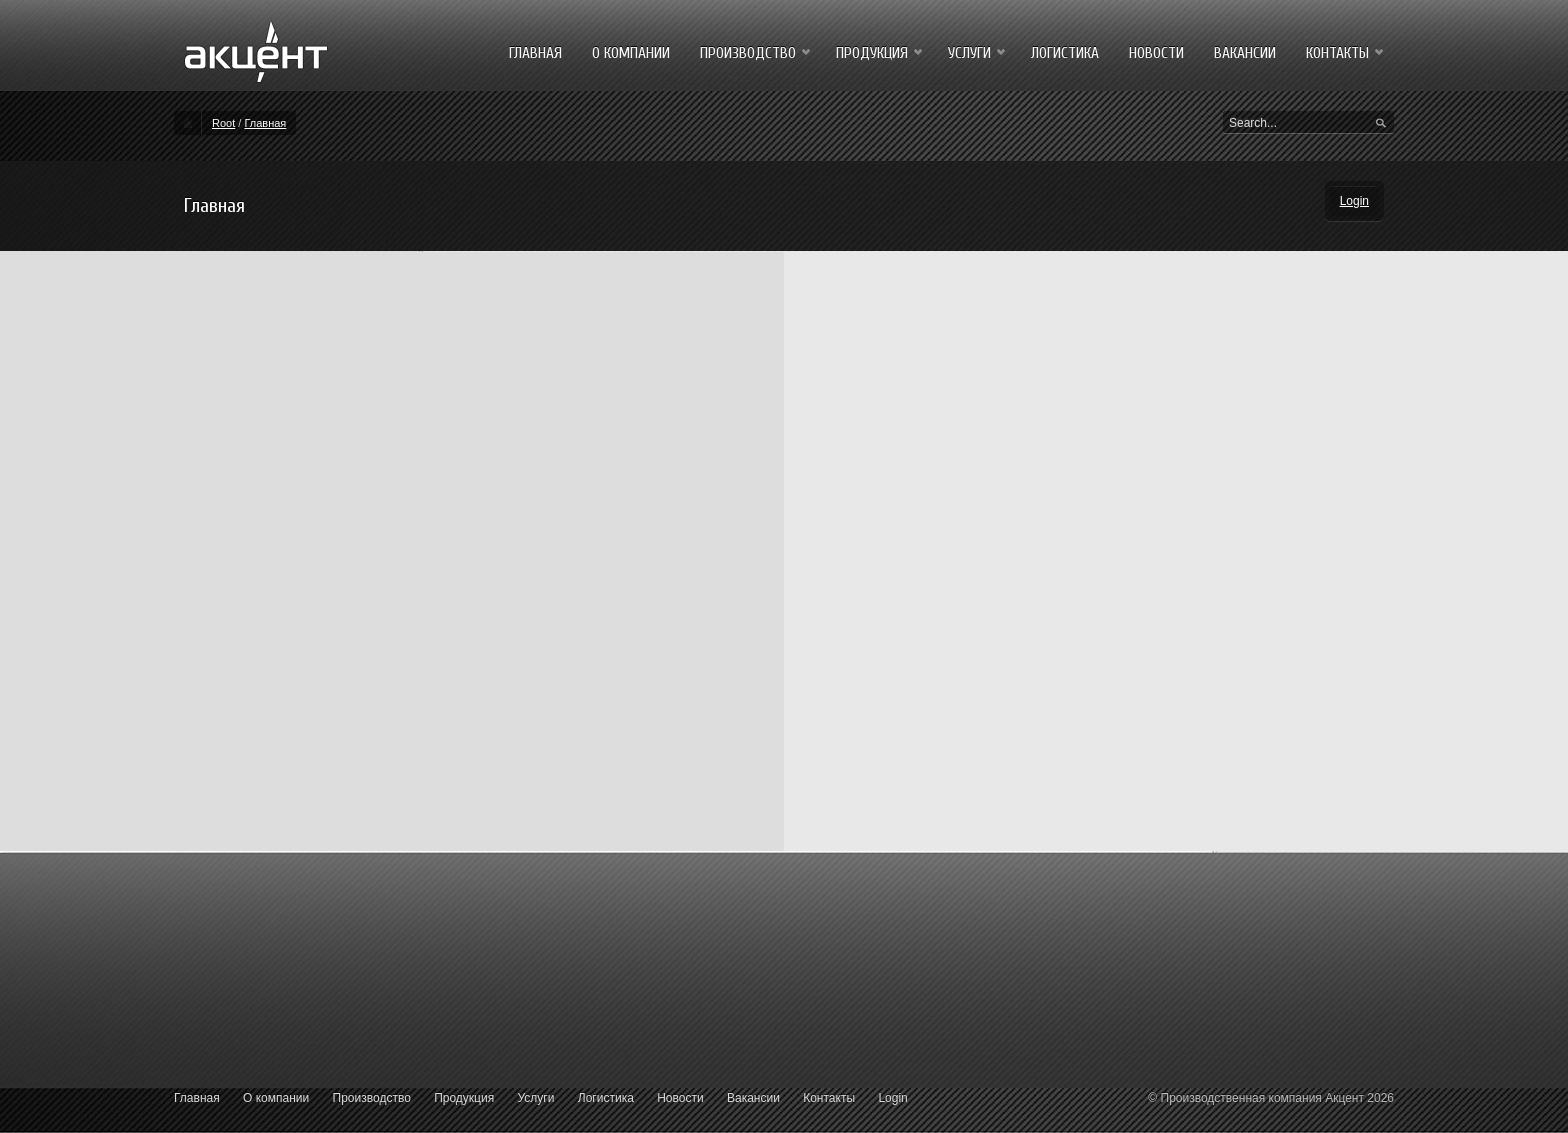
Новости (680, 1098)
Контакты (829, 1098)
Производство (372, 1098)
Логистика (606, 1098)
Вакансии (753, 1098)
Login (1354, 201)
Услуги (536, 1098)
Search (1381, 124)
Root (223, 123)
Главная (265, 123)
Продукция (464, 1098)
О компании (276, 1098)
